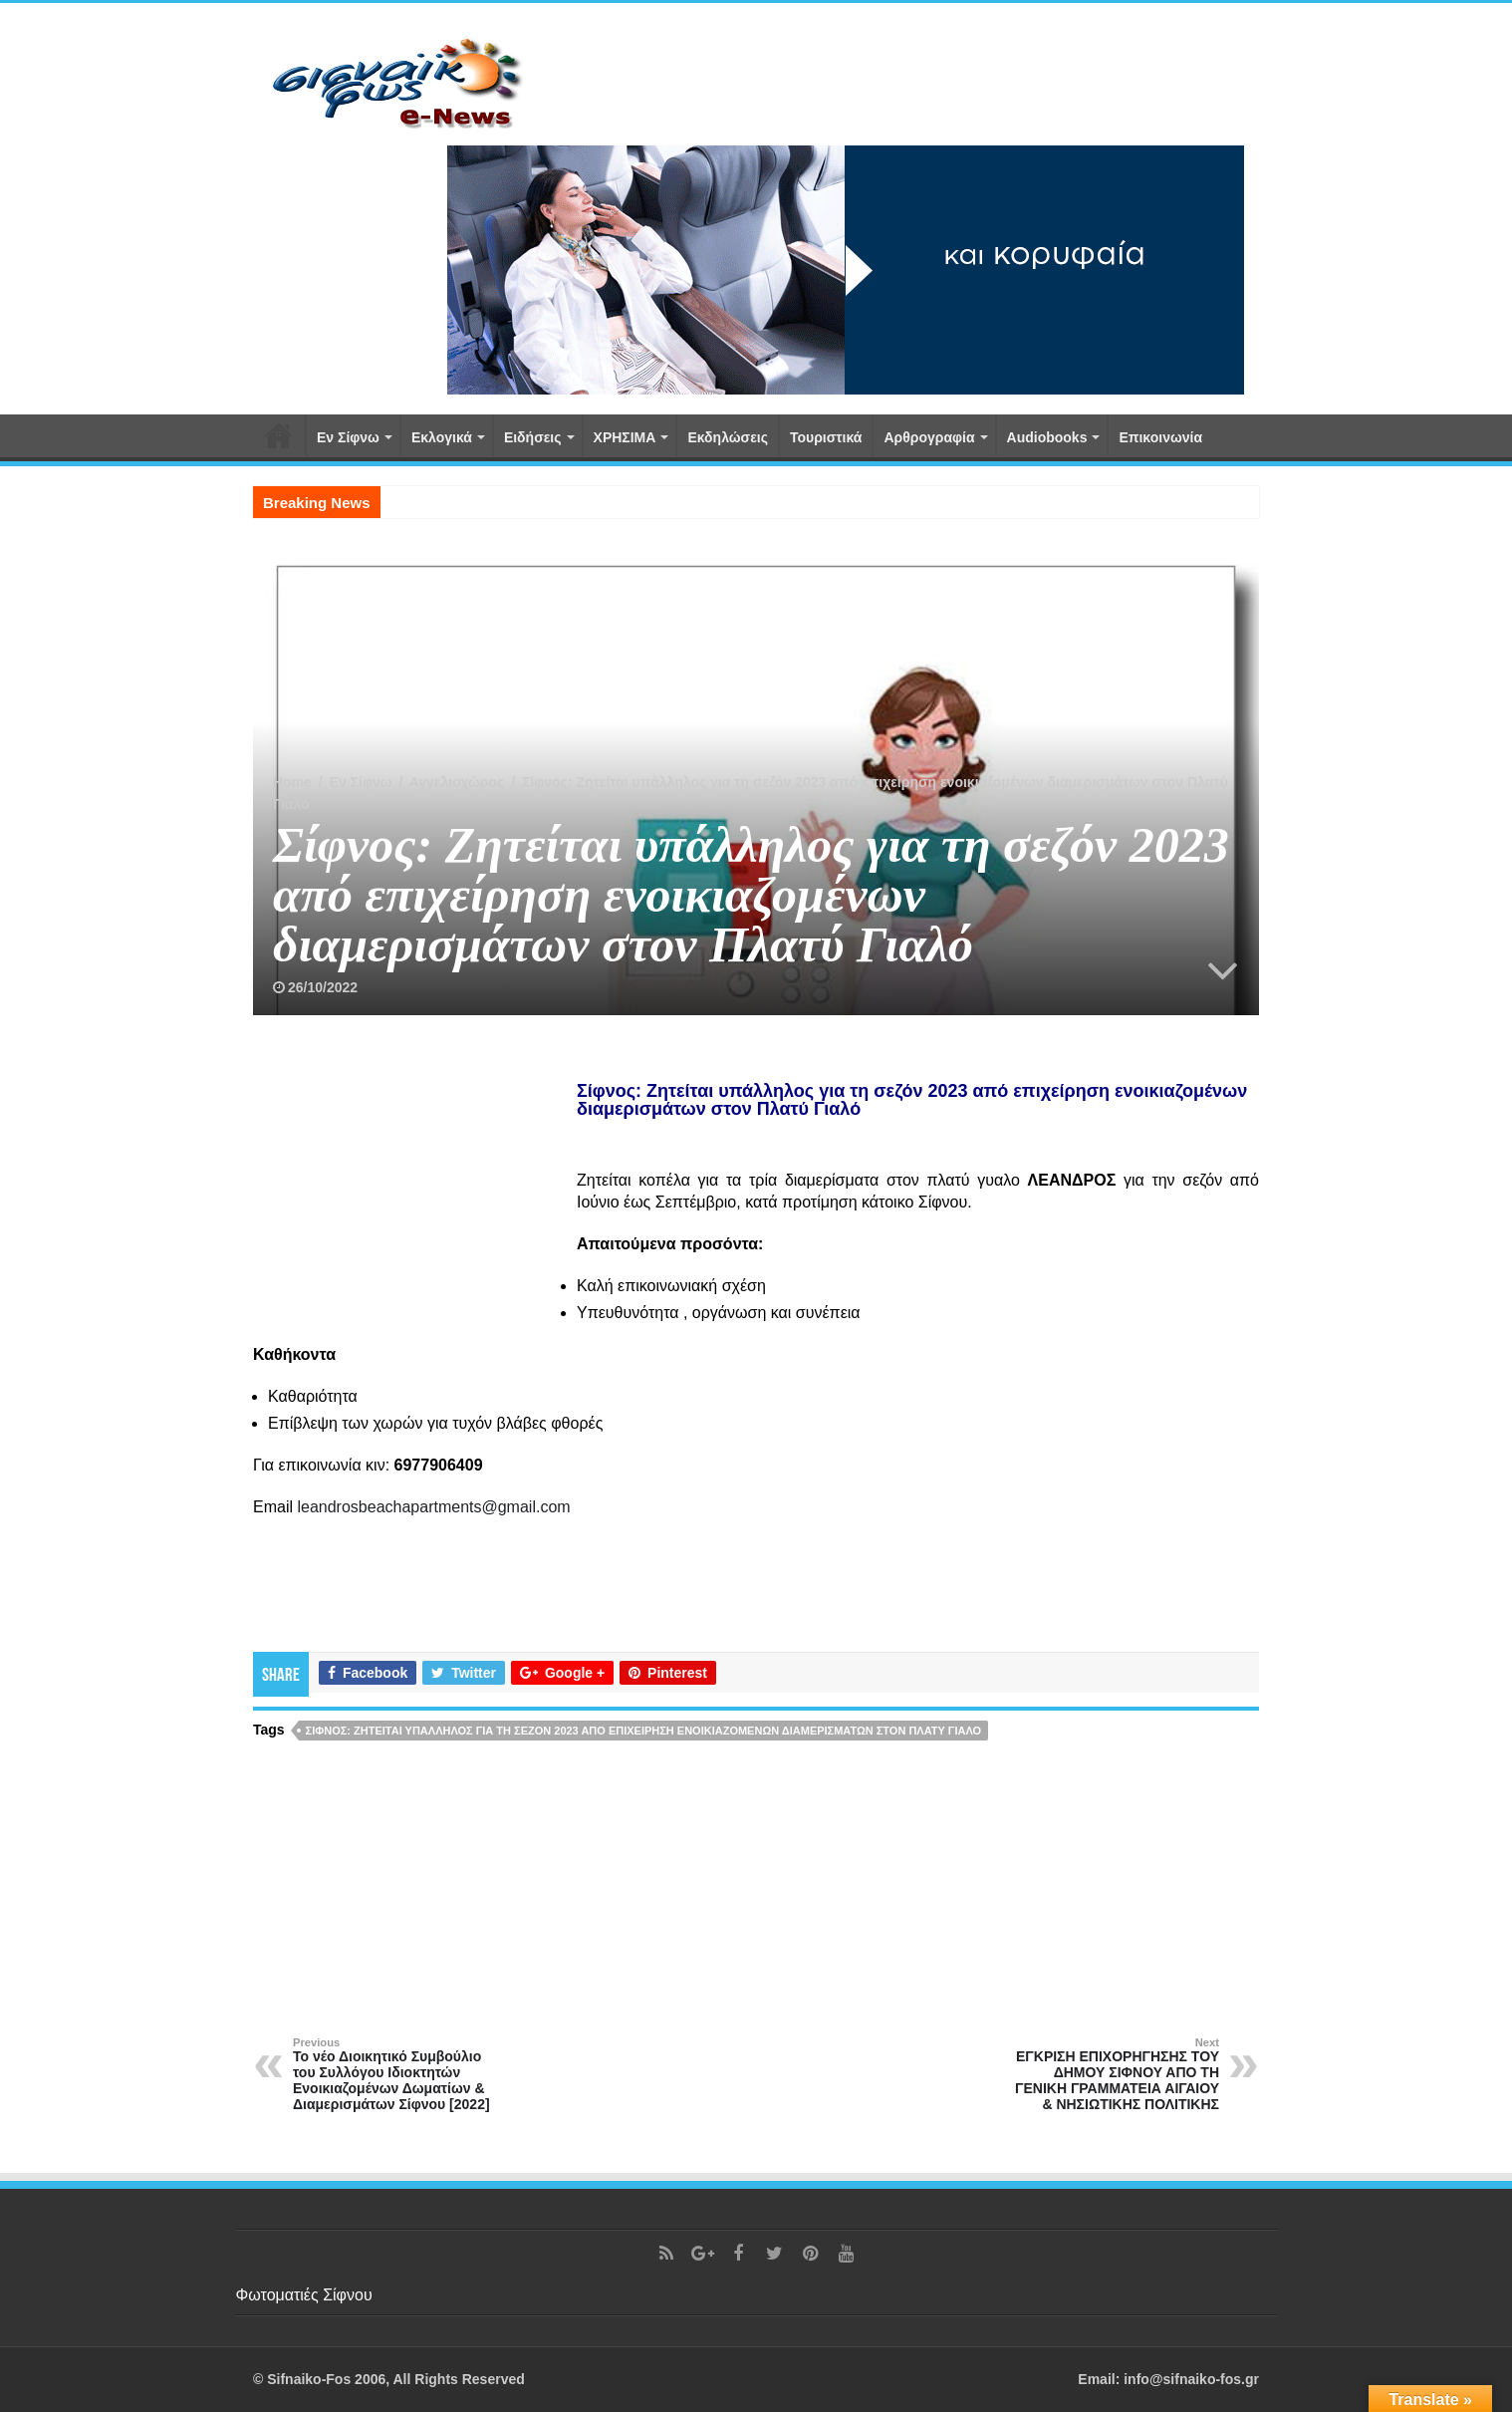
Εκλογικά (441, 437)
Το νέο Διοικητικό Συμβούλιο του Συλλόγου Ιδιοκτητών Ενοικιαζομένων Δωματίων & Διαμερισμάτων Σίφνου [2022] (395, 2074)
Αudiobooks (1047, 437)
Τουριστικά (826, 437)
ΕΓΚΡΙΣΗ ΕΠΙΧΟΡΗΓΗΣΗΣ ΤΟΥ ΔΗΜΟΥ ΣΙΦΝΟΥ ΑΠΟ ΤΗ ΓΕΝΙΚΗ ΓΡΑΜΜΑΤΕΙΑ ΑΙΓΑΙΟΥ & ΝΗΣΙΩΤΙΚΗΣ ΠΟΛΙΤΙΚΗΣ (1117, 2074)
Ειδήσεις (533, 437)
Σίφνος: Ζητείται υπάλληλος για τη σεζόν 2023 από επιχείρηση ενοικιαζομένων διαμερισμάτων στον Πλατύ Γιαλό (644, 1731)
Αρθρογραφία (928, 437)
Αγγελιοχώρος (457, 782)
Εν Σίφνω (348, 437)
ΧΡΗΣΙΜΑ (625, 437)
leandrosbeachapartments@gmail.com (433, 1506)
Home (292, 782)
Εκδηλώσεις (727, 437)
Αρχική (279, 435)
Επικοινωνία (1160, 437)
